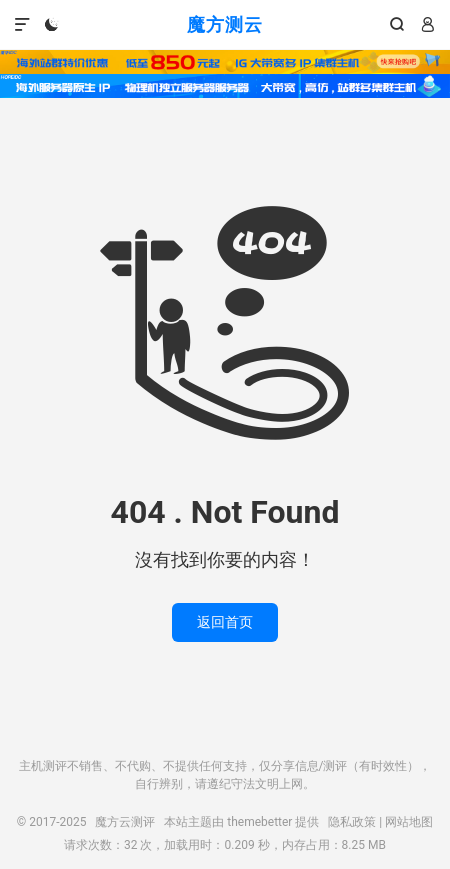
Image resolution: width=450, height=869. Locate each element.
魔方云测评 (125, 822)
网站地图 (409, 822)
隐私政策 (352, 822)
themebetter (259, 822)
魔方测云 (225, 24)
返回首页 (225, 622)
